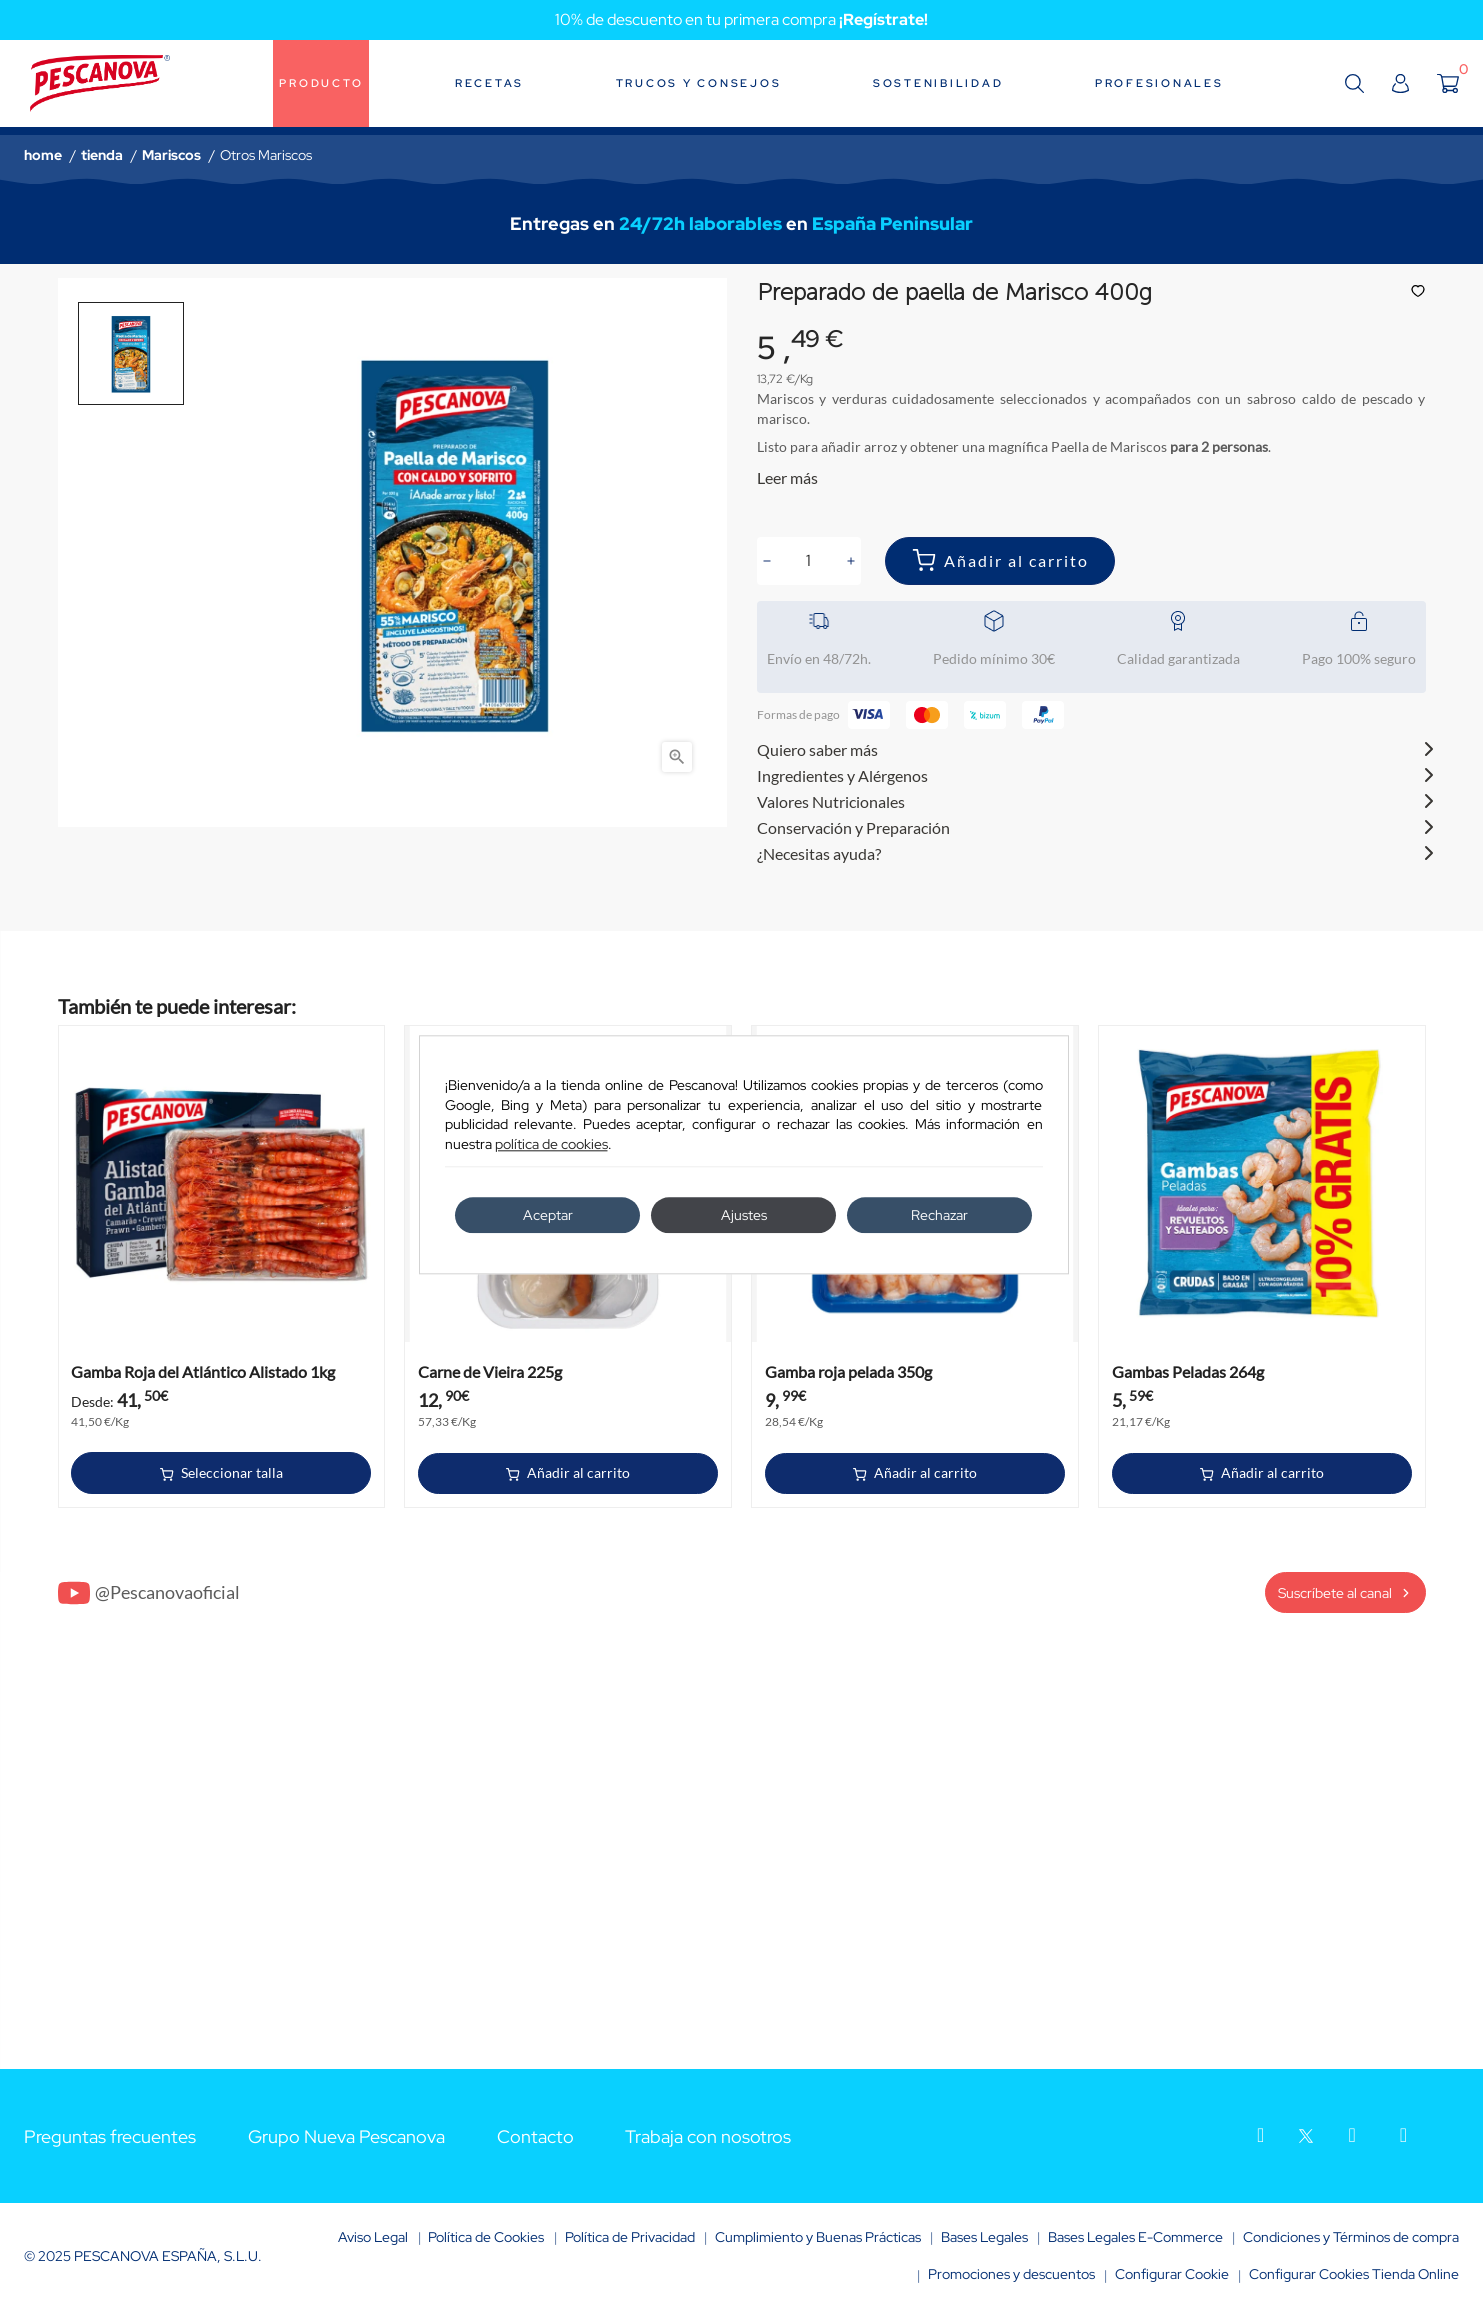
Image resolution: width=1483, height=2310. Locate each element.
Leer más (787, 477)
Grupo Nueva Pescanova (346, 2136)
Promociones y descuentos (1011, 2274)
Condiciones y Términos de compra (1351, 2237)
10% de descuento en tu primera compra (741, 19)
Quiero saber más (817, 749)
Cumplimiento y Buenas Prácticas (818, 2237)
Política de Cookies (486, 2237)
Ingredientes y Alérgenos (842, 775)
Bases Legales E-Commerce (1135, 2237)
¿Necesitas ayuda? (819, 853)
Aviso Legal (373, 2237)
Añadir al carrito (1016, 560)
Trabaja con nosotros (708, 2136)
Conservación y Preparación (853, 827)
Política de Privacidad (630, 2237)
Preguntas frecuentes (110, 2136)
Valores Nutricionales (831, 801)
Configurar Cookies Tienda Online (1354, 2274)
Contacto (535, 2136)
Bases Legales (984, 2237)
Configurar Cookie (1172, 2274)
